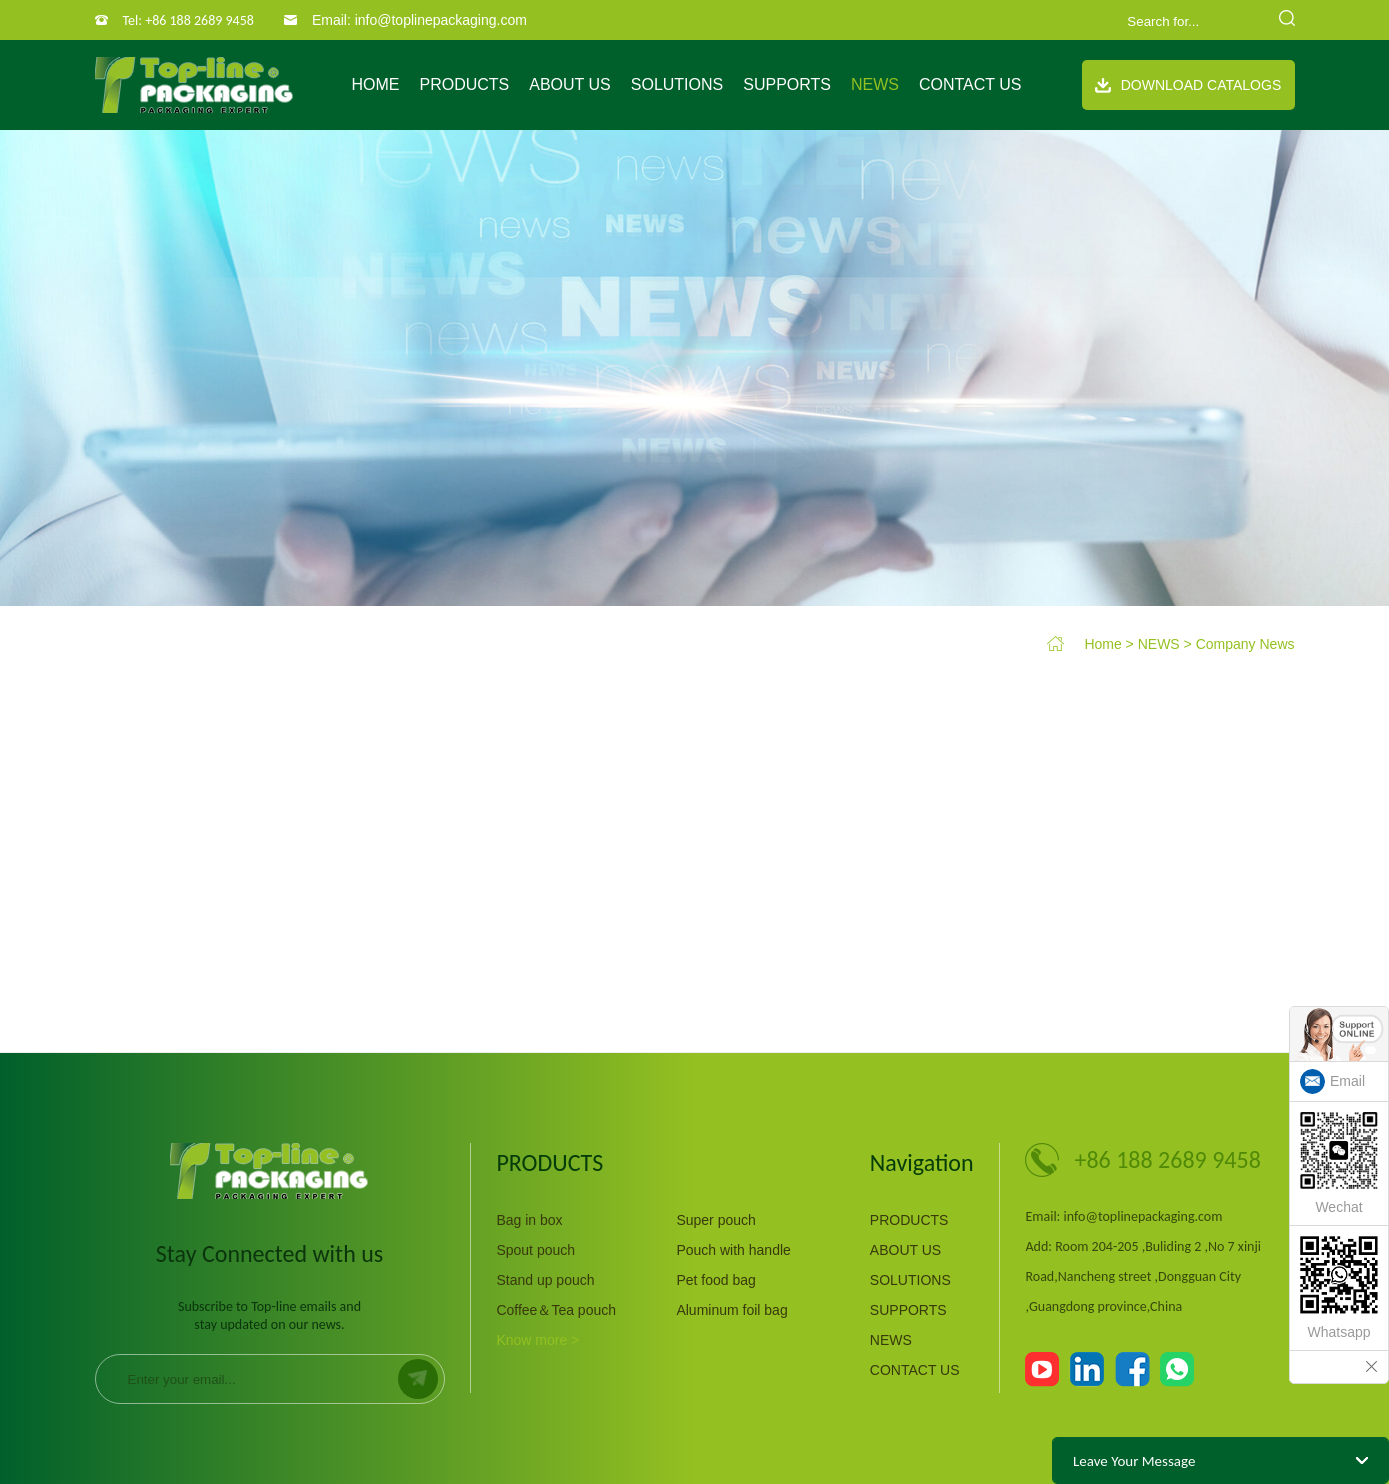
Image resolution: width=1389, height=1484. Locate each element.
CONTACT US (970, 84)
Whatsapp (1339, 1288)
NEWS (875, 84)
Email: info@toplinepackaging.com (419, 20)
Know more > (537, 1340)
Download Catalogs (1188, 85)
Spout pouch (535, 1250)
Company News (1245, 644)
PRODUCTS (464, 84)
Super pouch (715, 1220)
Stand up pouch (545, 1280)
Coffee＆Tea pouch (556, 1310)
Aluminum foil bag (731, 1310)
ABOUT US (570, 84)
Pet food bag (715, 1280)
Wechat (1339, 1163)
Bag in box (529, 1220)
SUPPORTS (787, 84)
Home (375, 84)
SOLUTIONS (677, 84)
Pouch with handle (733, 1250)
